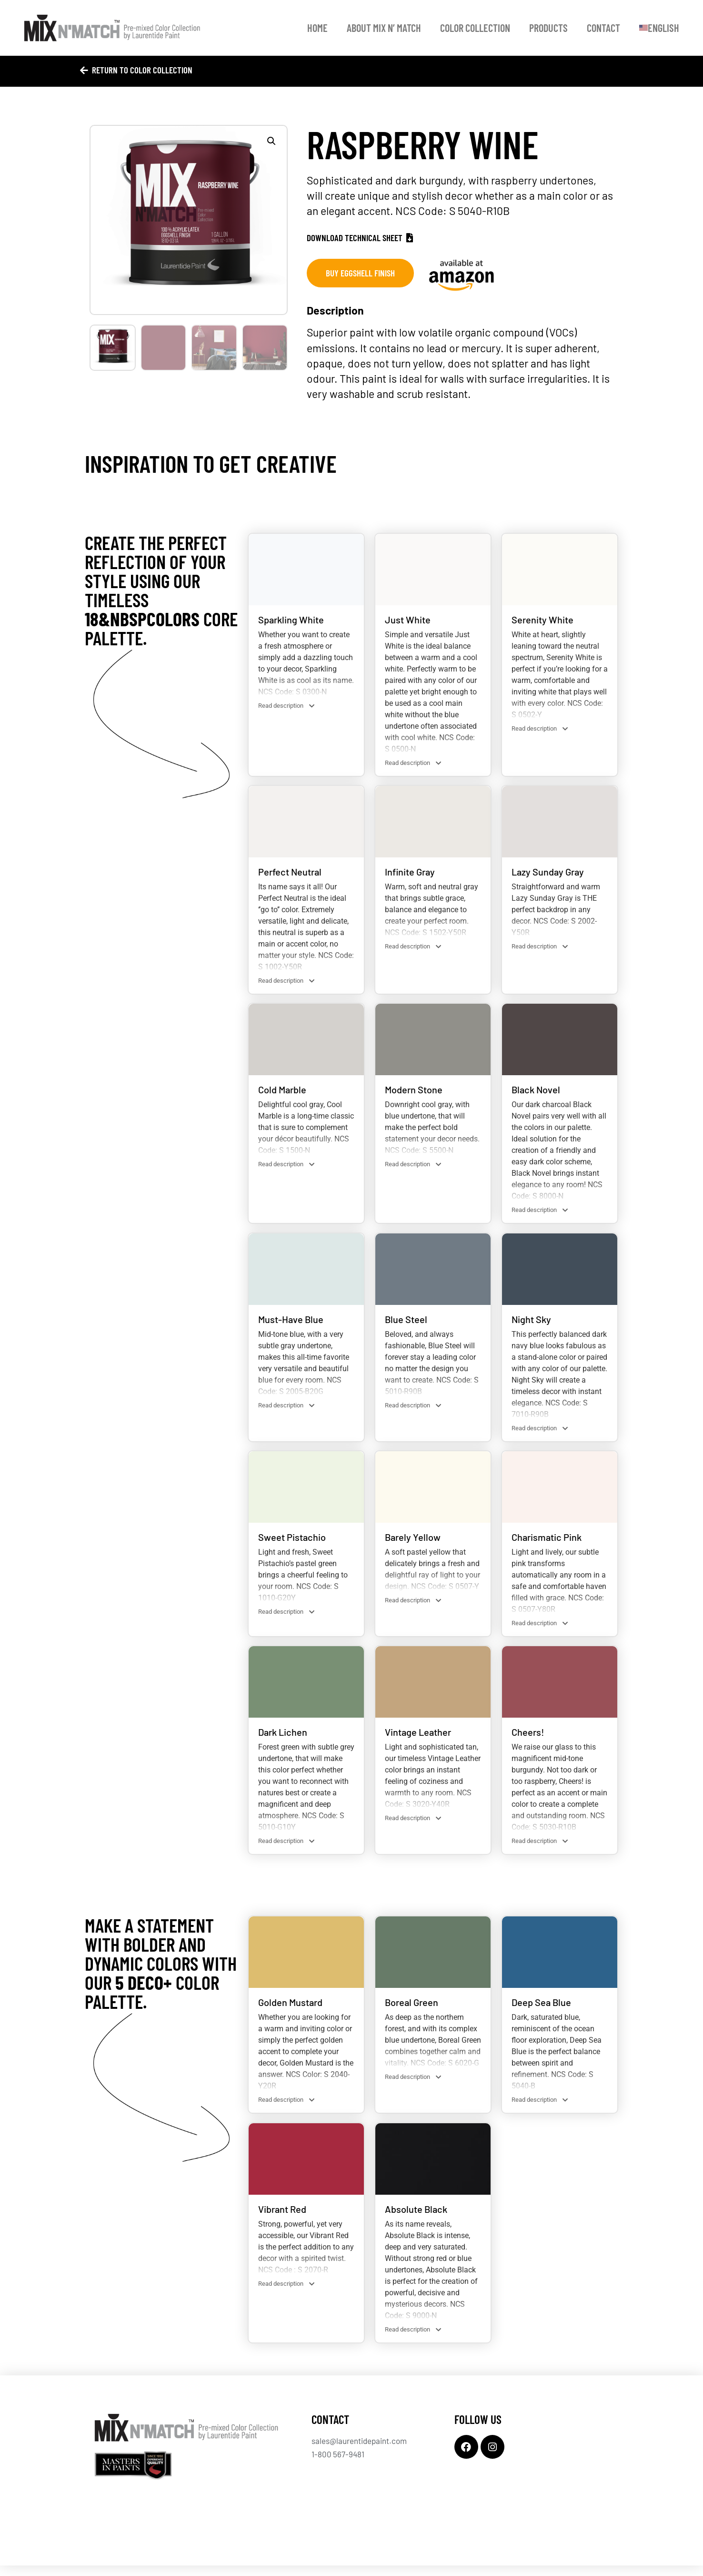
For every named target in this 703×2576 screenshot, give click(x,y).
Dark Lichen (282, 1738)
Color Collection (475, 27)
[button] (271, 141)
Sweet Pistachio (292, 1542)
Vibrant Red (282, 2218)
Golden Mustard (290, 2010)
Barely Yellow (413, 1542)
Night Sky (531, 1323)
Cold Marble (282, 1092)
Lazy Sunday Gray (548, 873)
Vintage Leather (418, 1738)
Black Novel (536, 1092)
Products (548, 27)
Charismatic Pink (547, 1542)
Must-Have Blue (290, 1323)
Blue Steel (406, 1323)
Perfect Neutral (289, 873)
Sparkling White (291, 619)
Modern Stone (413, 1092)
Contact (603, 27)
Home (317, 27)
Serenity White (542, 619)
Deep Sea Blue (541, 2010)
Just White (408, 619)
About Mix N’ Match (384, 27)
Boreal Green (411, 2010)
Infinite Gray (410, 873)
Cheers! (528, 1738)
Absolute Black (416, 2218)
